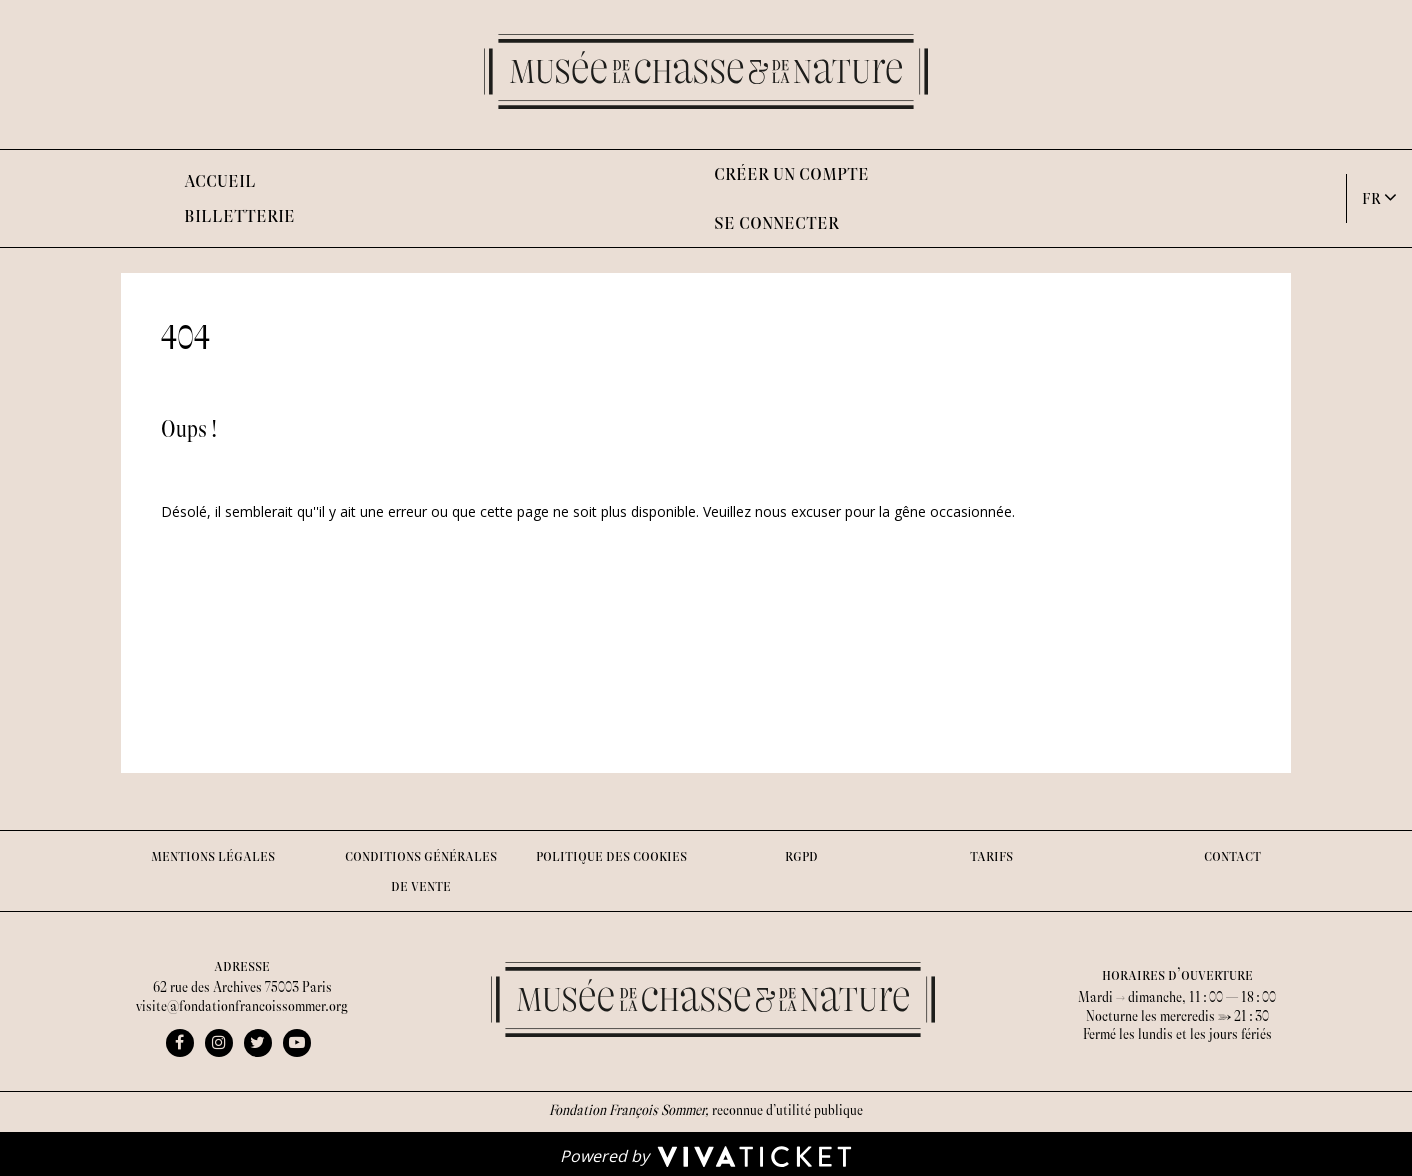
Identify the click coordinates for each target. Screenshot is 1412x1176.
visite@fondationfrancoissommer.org (242, 1006)
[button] (1379, 198)
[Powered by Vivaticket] (706, 1155)
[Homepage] (706, 71)
